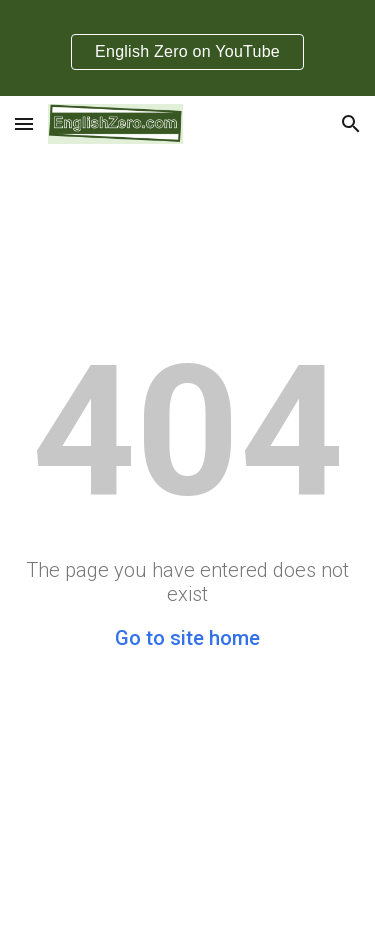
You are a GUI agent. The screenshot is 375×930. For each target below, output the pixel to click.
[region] (187, 48)
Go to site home (187, 638)
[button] (24, 123)
